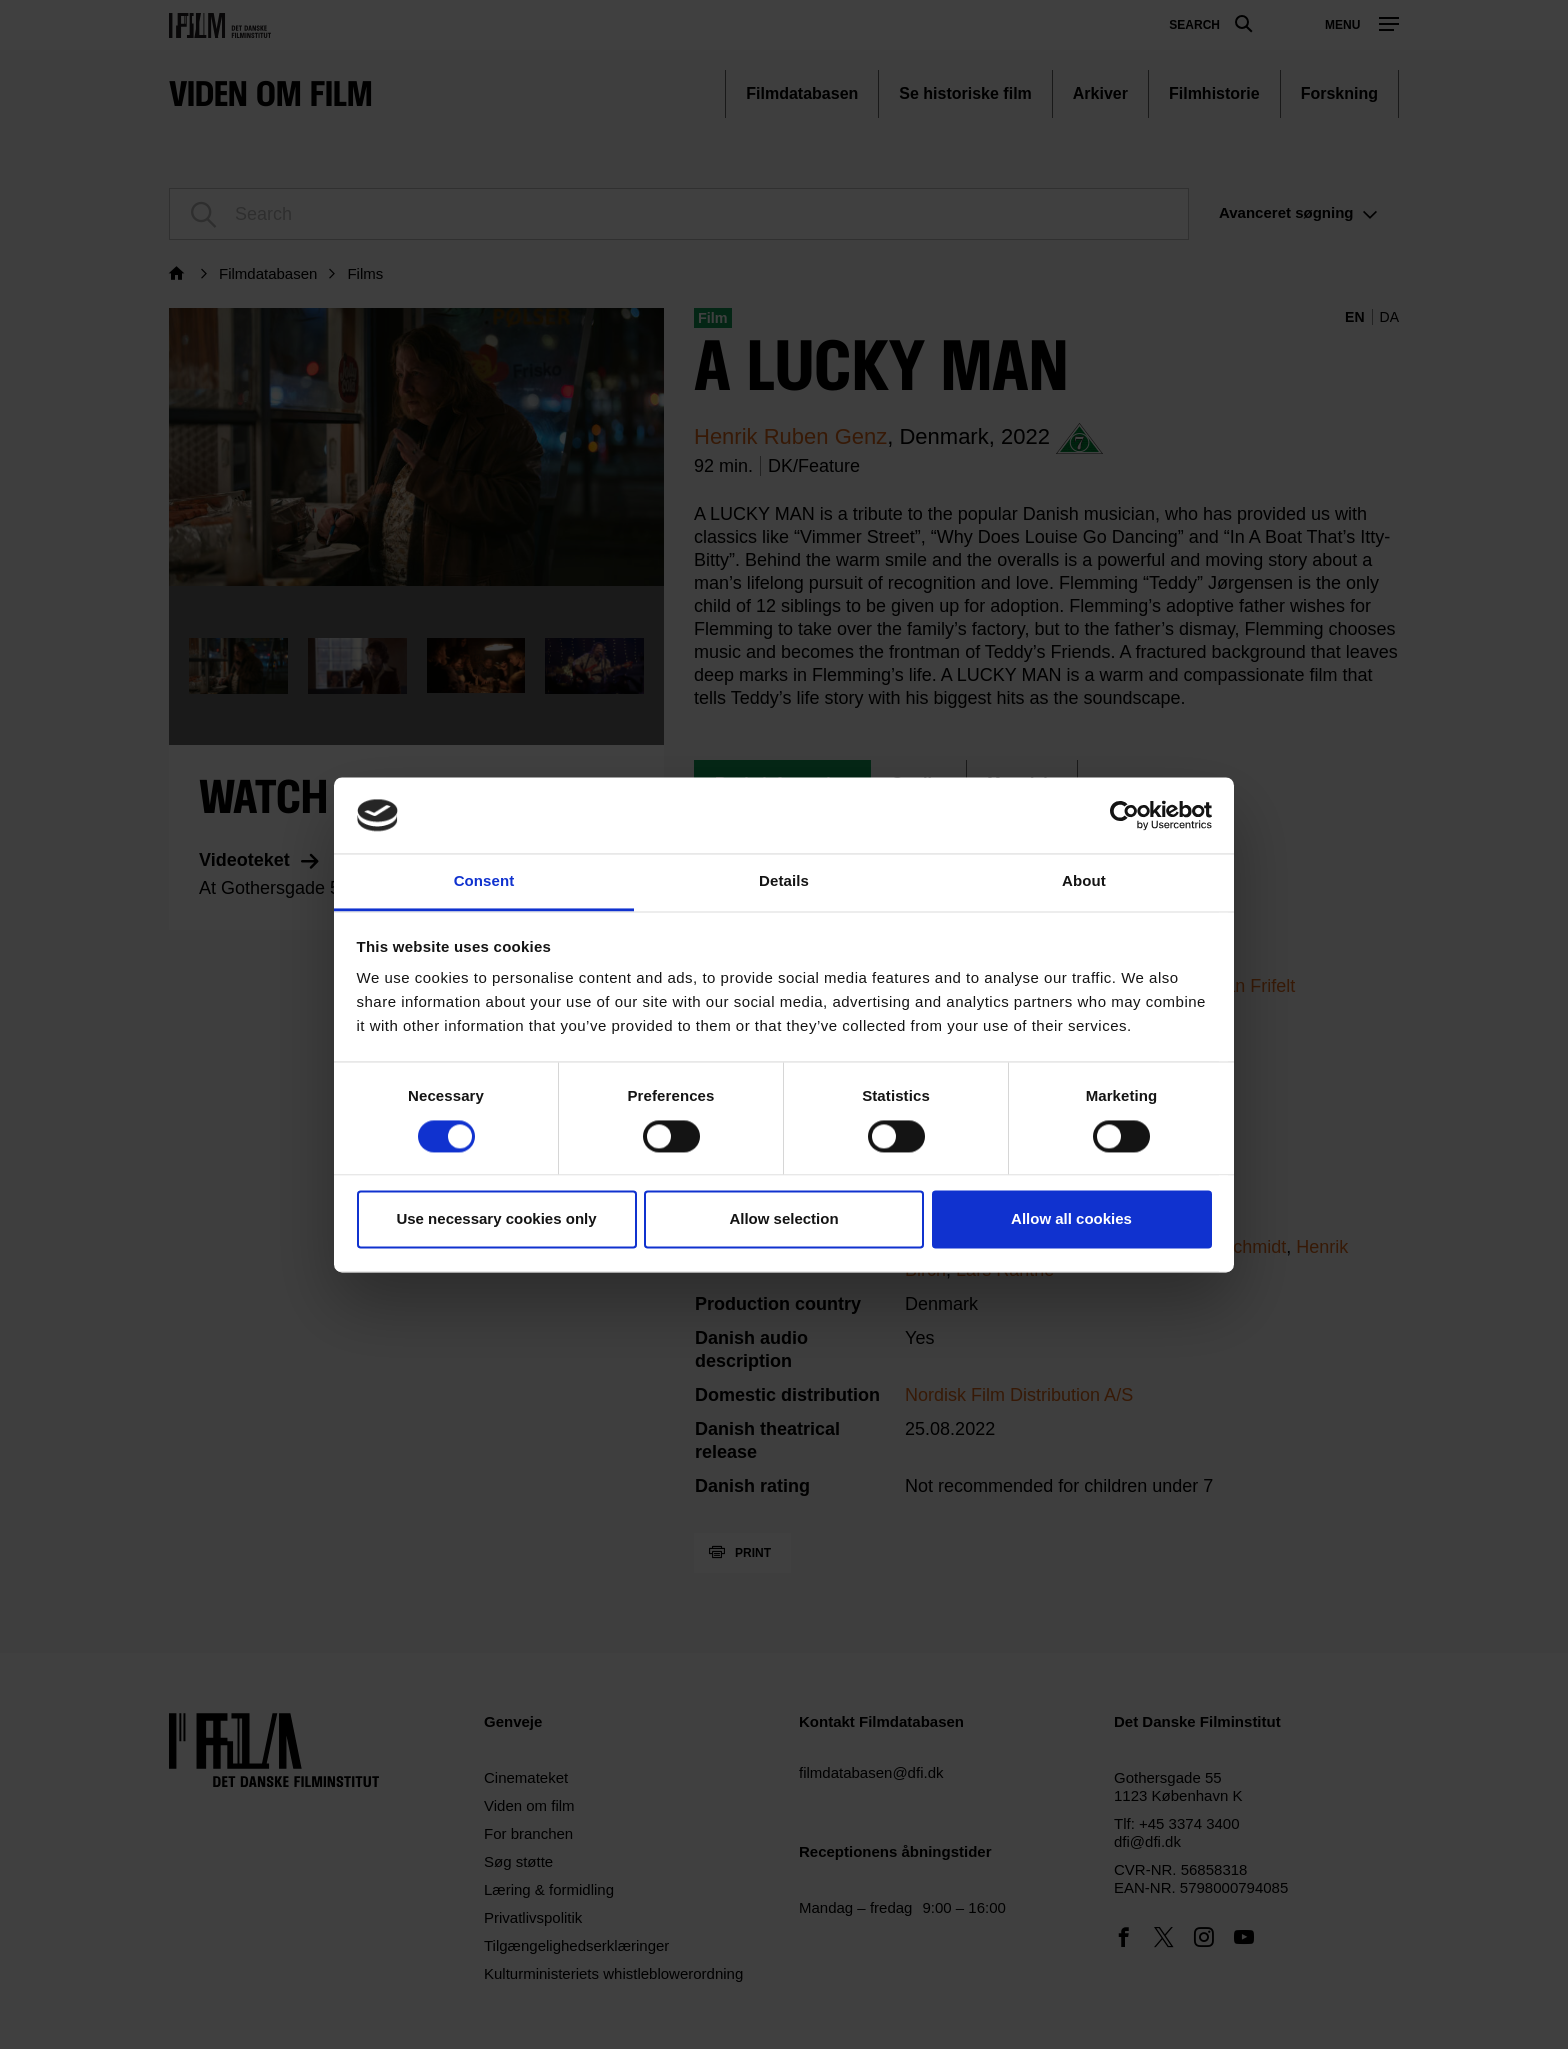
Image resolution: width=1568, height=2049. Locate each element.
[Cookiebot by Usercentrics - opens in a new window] (1124, 815)
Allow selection (783, 1219)
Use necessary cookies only (496, 1219)
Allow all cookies (1071, 1219)
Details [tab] (784, 881)
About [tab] (1084, 881)
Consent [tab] (484, 881)
